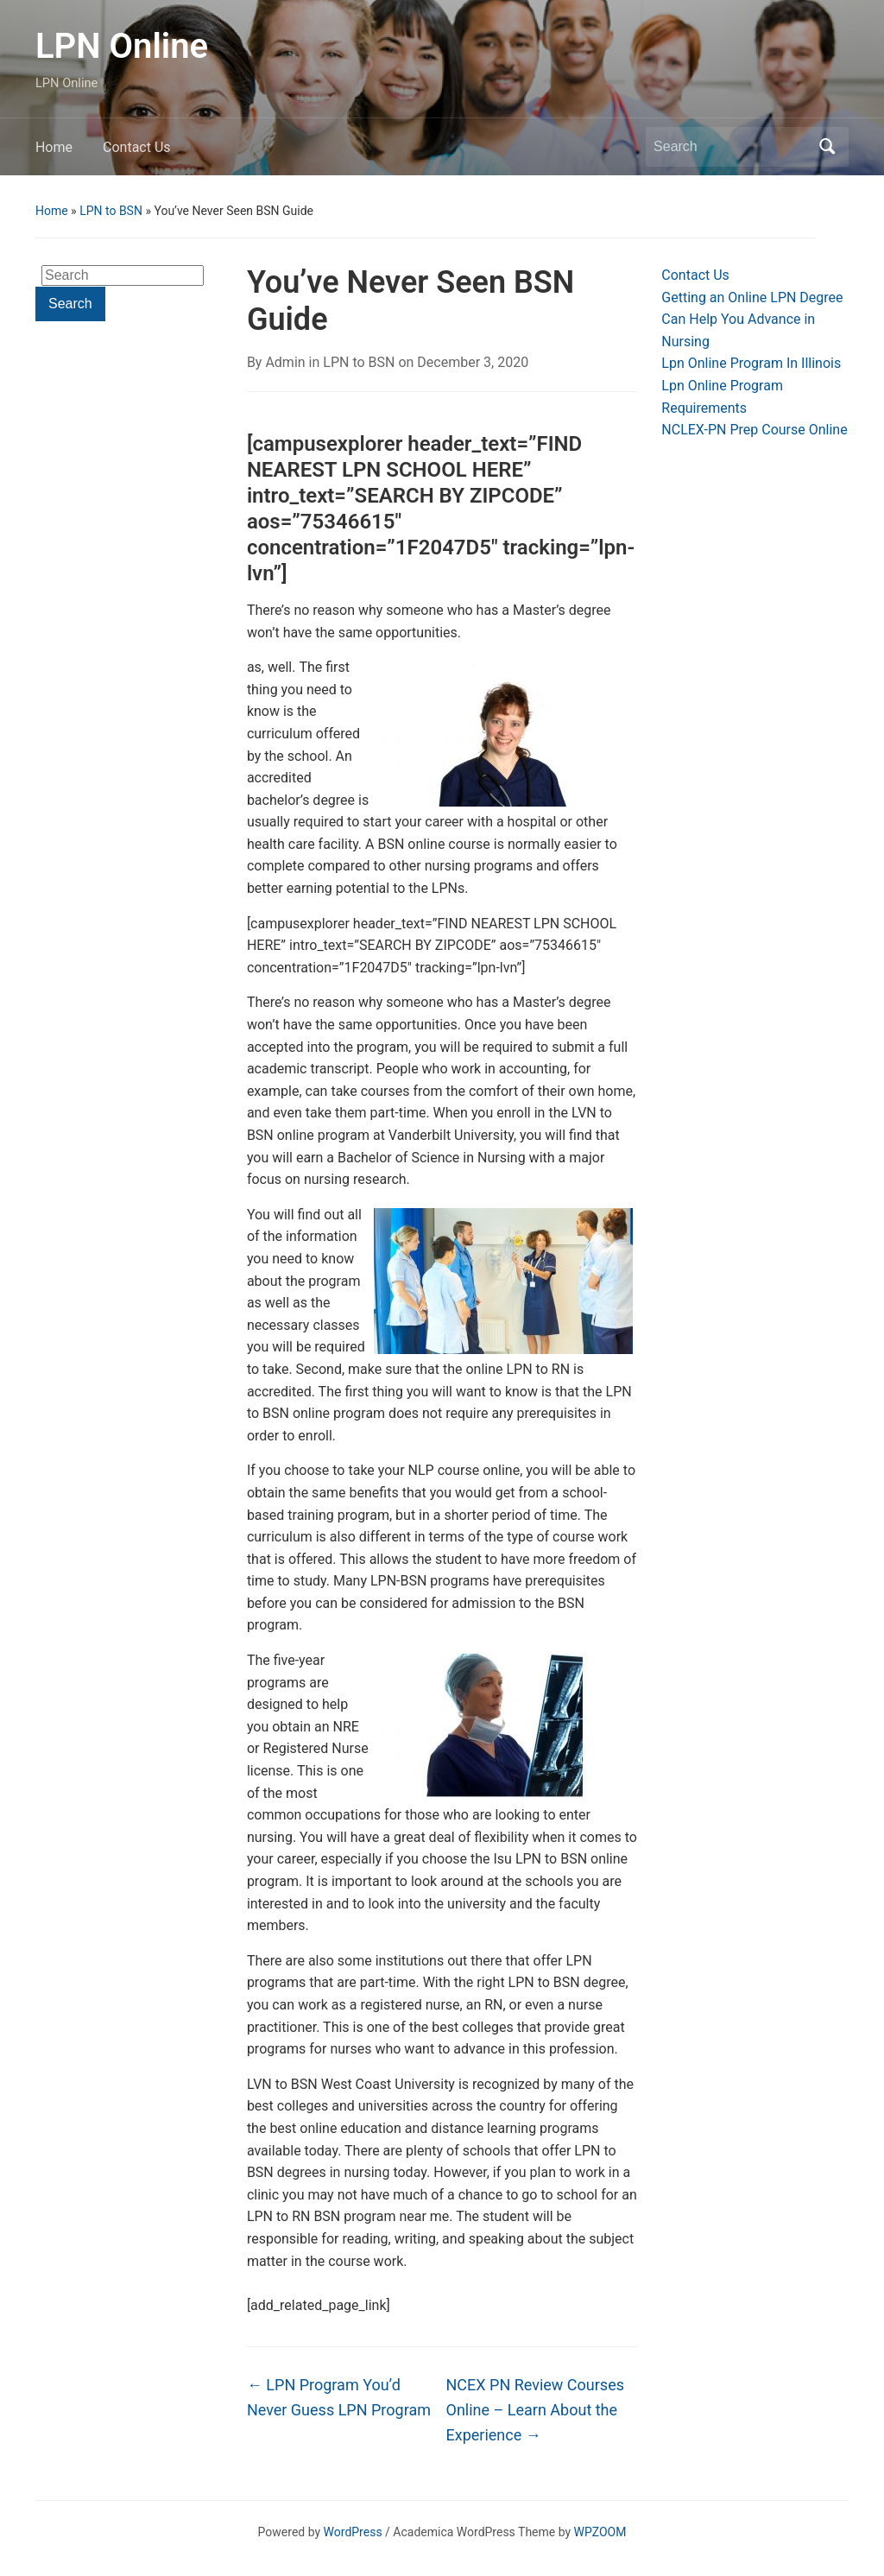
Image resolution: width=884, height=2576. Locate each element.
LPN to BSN (110, 211)
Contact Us (137, 147)
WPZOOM (600, 2532)
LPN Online (121, 46)
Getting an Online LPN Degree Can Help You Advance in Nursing (752, 319)
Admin (285, 362)
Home (54, 147)
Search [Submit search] (827, 147)
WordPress (353, 2532)
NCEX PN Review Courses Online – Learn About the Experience (535, 2410)
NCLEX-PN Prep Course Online (754, 429)
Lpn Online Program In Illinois (751, 363)
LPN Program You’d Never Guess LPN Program (339, 2397)
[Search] (731, 146)
